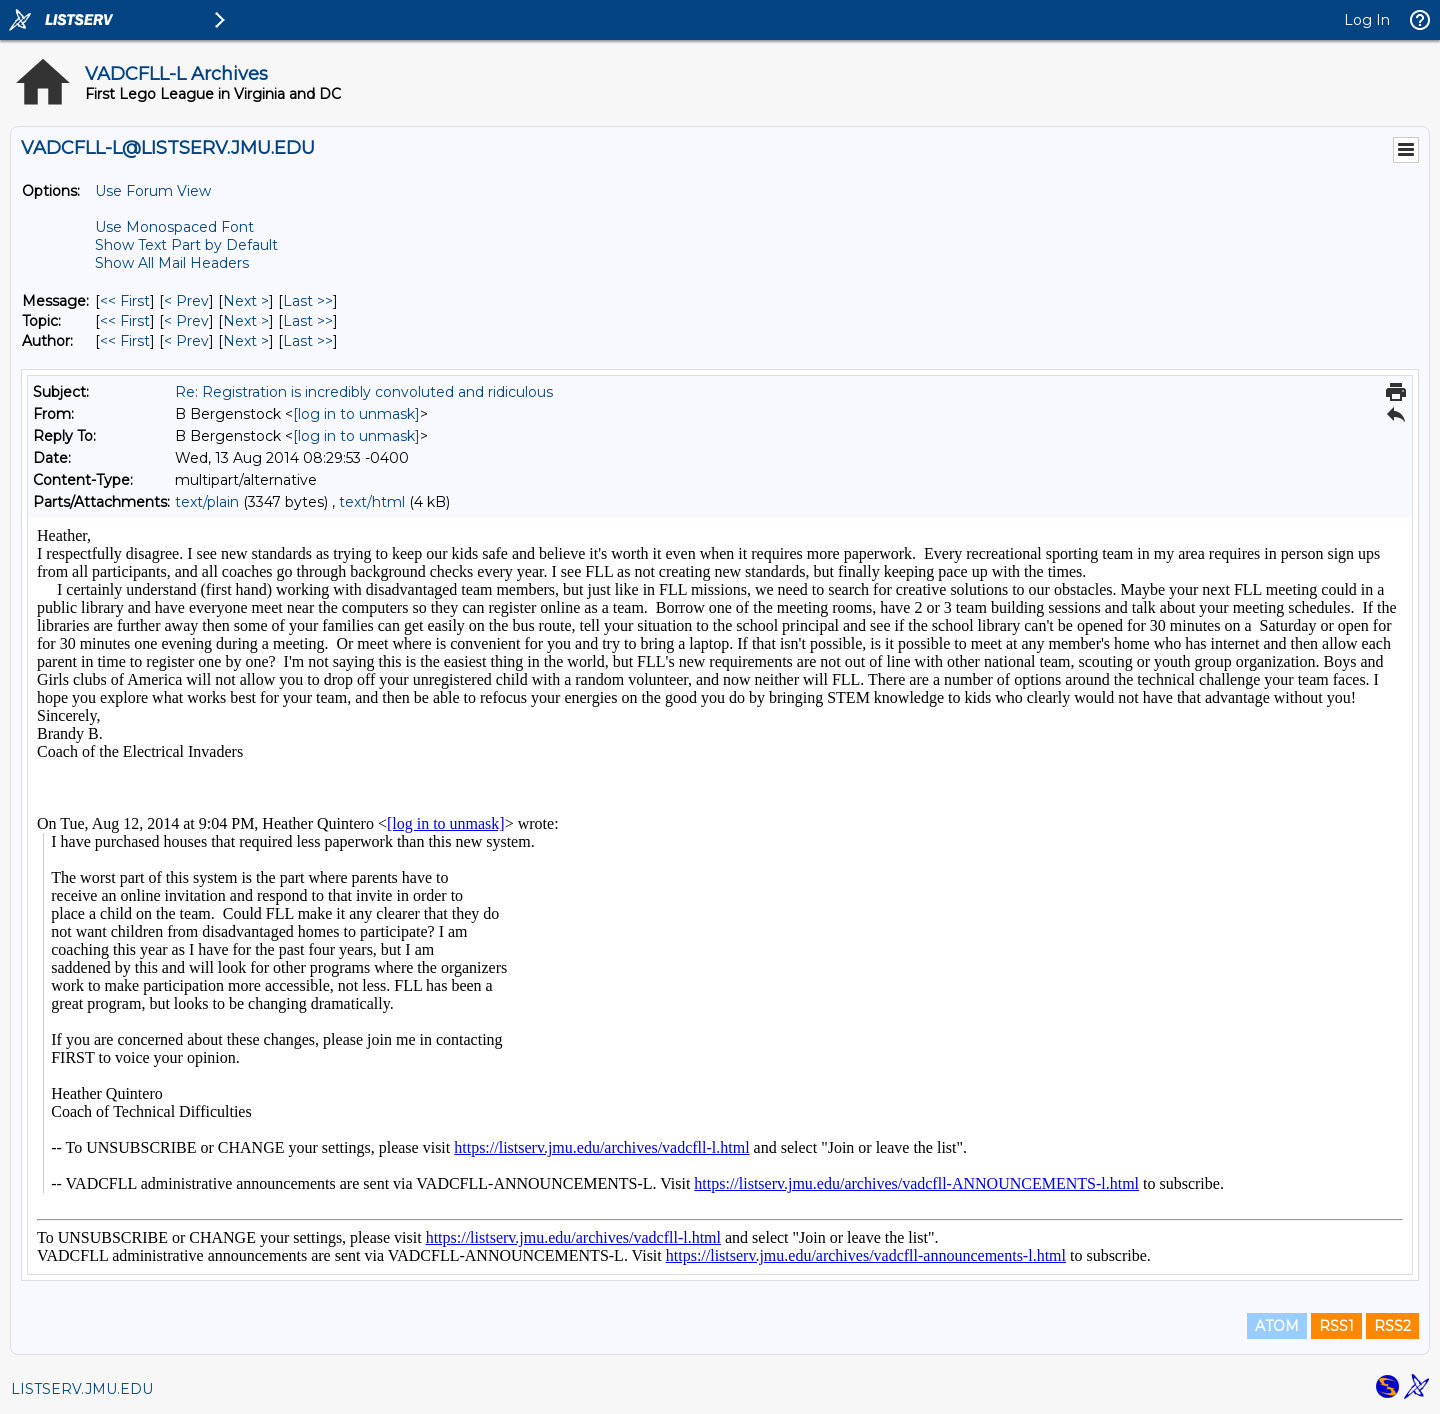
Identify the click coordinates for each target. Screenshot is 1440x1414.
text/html (372, 502)
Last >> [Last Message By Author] (308, 341)
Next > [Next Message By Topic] (246, 321)
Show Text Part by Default (186, 245)
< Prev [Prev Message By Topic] (186, 321)
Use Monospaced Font (174, 227)
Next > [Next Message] (246, 301)
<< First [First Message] (125, 301)
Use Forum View (153, 191)
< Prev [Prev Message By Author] (186, 341)
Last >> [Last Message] (308, 301)
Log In (1367, 20)
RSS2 (1392, 1326)
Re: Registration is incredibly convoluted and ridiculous (364, 392)
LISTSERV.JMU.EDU (82, 1389)
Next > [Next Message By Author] (246, 341)
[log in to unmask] (356, 414)
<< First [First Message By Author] (125, 341)
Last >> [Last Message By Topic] (308, 321)
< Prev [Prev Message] (186, 301)
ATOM (1277, 1326)
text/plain (207, 502)
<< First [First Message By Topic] (125, 321)
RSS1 (1336, 1326)
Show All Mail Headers (172, 263)
